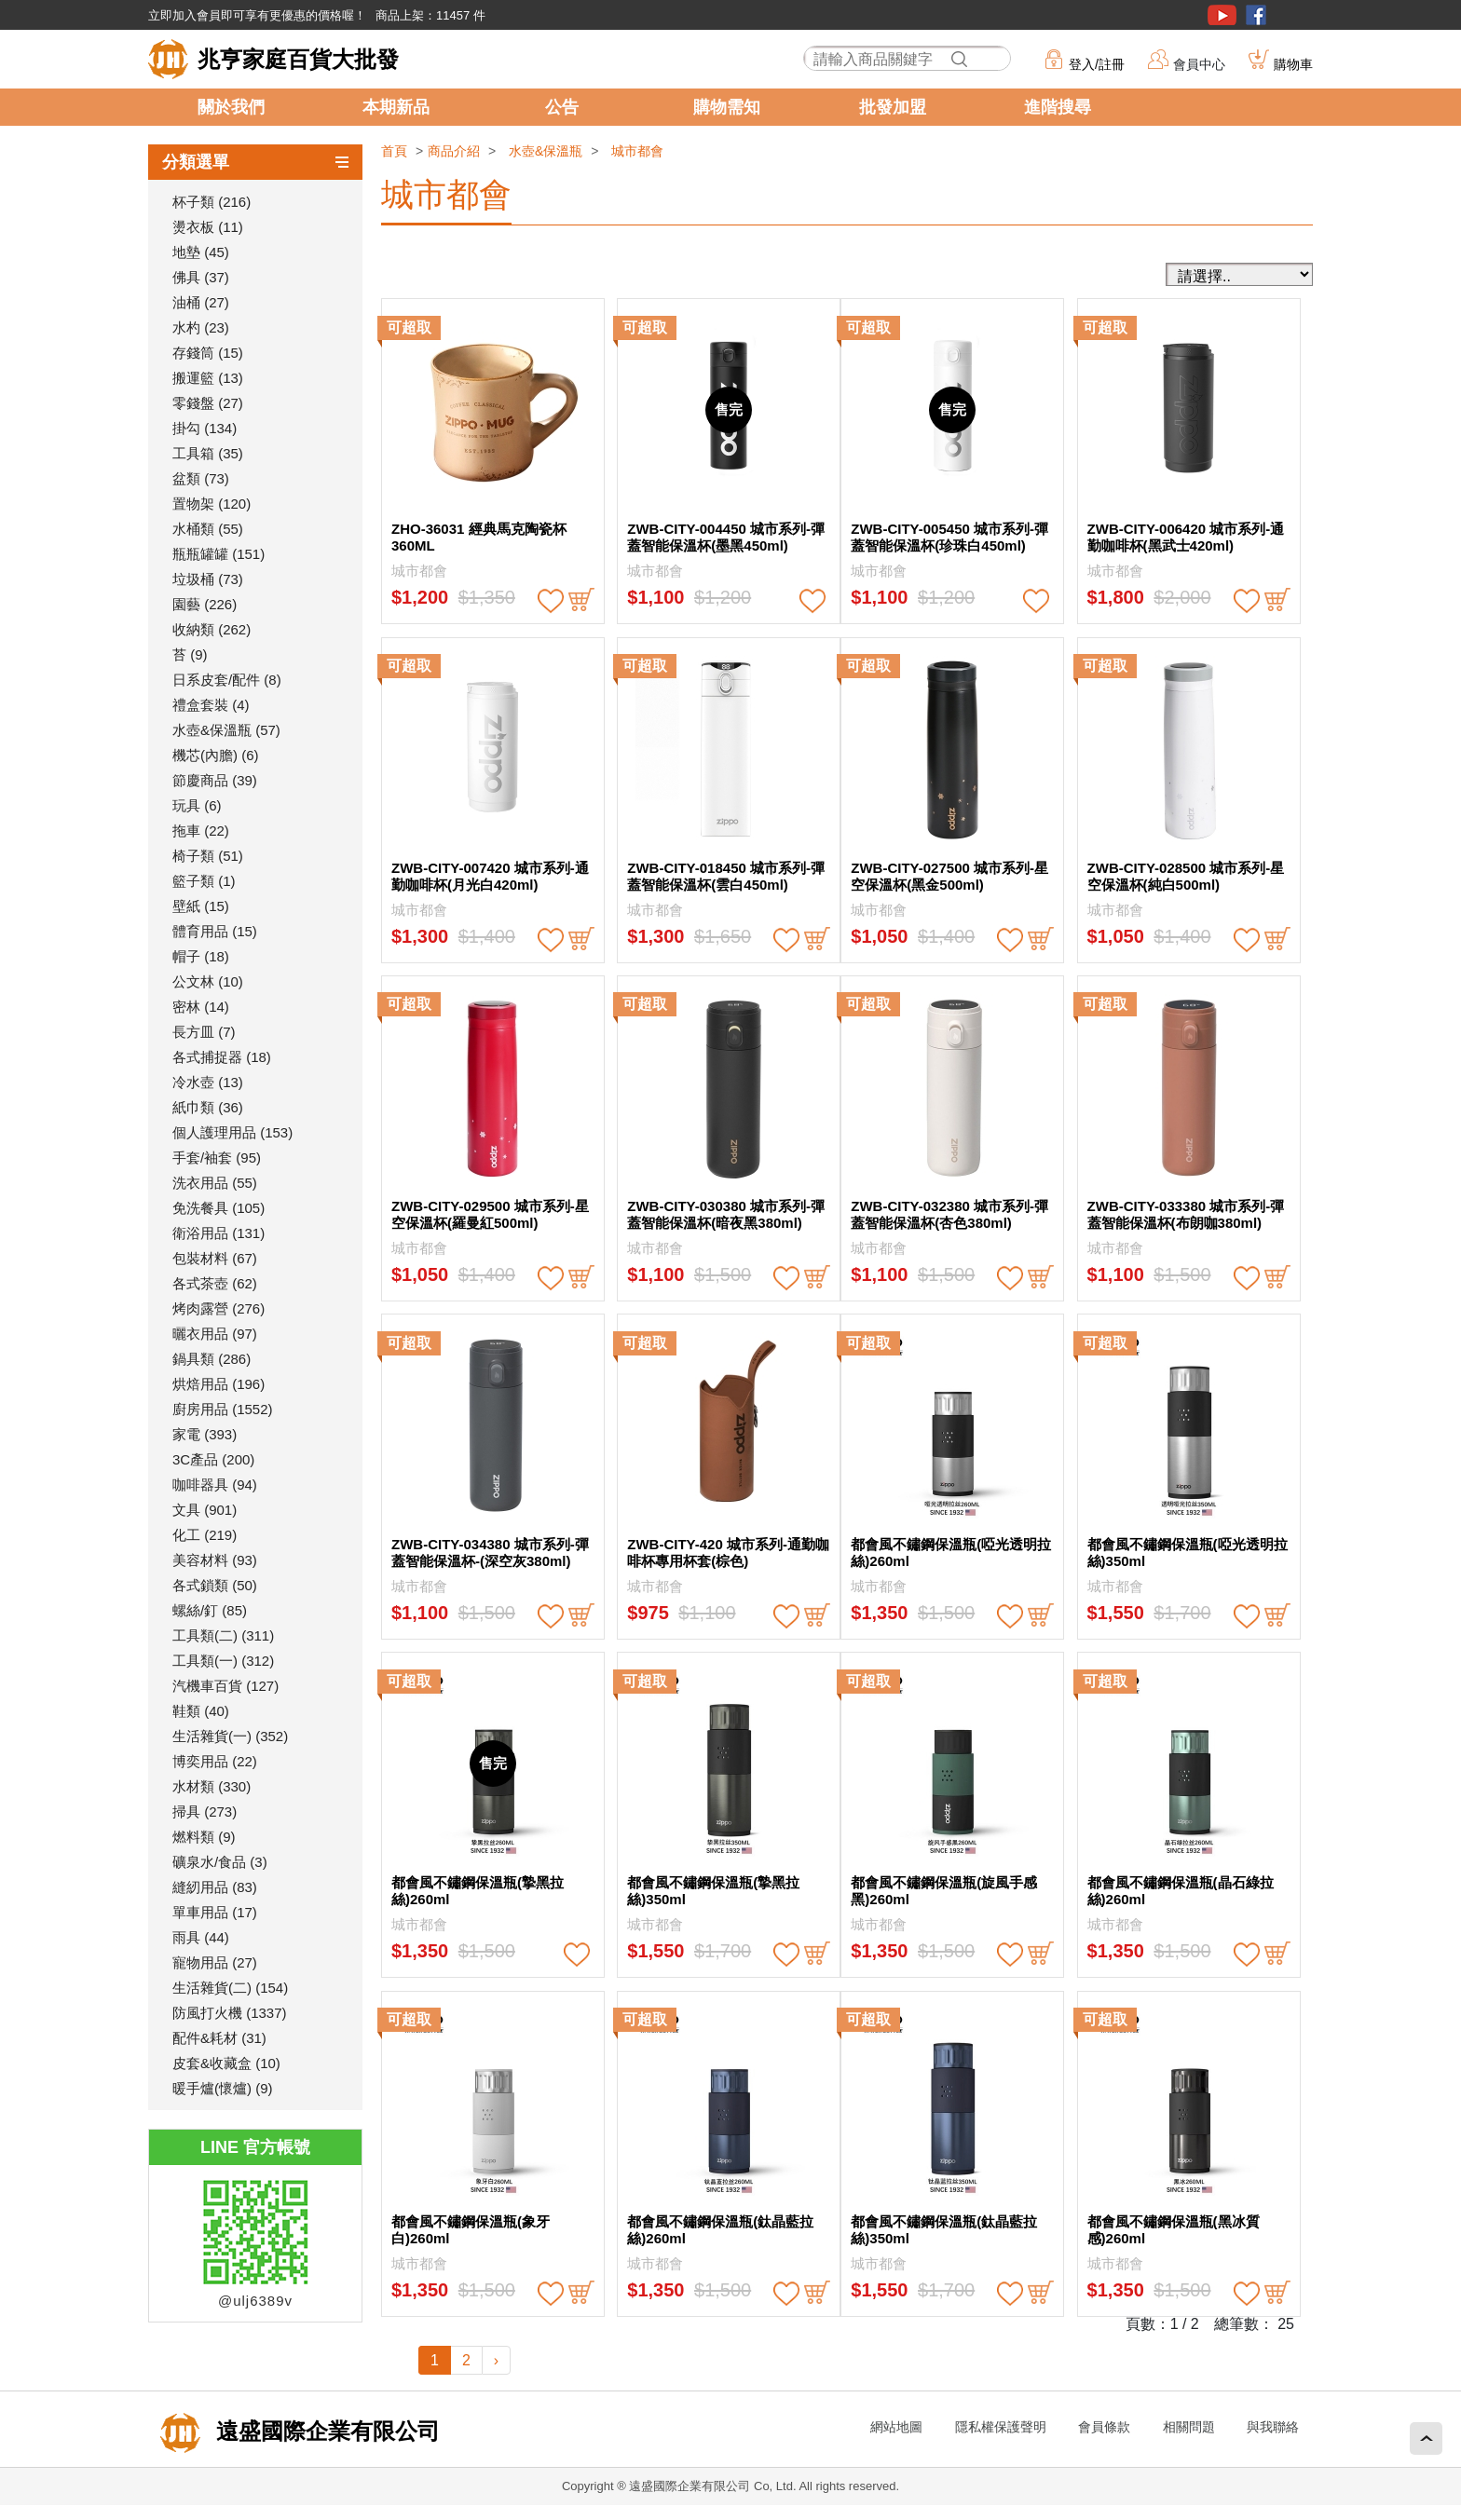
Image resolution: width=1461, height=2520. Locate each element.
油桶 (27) (200, 302)
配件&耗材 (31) (219, 2038)
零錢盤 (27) (207, 403)
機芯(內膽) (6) (215, 755)
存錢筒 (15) (207, 353)
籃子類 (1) (204, 881)
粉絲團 (1256, 15)
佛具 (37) (200, 277)
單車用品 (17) (214, 1912)
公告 (562, 107)
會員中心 (1199, 64)
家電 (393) (204, 1434)
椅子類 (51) (207, 856)
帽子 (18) (200, 956)
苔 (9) (190, 654)
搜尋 (958, 59)
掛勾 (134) (204, 428)
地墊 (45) (200, 252)
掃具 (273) (204, 1811)
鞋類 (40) (200, 1711)
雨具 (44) (200, 1937)
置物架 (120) (211, 503)
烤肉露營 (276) (218, 1308)
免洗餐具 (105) (218, 1208)
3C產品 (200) (213, 1459)
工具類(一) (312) (223, 1661)
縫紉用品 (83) (214, 1887)
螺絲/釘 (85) (209, 1610)
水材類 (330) (211, 1786)
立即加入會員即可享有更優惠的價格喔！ (257, 15)
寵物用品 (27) (214, 1962)
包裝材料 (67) (214, 1258)
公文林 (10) (207, 981)
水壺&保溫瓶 (545, 150)
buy (581, 601)
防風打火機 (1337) (229, 2013)
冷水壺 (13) (207, 1082)
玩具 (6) (197, 805)
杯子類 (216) (211, 202)
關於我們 (231, 107)
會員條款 (1104, 2426)
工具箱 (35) (207, 453)
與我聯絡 (1273, 2426)
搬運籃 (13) (207, 378)
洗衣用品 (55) (214, 1183)
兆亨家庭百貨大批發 (298, 59)
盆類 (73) (200, 478)
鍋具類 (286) (211, 1359)
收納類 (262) (211, 629)
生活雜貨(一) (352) (230, 1736)
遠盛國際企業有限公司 (325, 2431)
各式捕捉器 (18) (221, 1057)
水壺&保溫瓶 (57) (226, 730)
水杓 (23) (200, 327)
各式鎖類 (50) (214, 1585)
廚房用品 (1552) (222, 1409)
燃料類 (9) (204, 1837)
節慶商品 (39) (214, 780)
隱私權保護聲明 (1000, 2426)
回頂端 (1426, 2438)
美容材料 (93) (214, 1560)
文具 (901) (204, 1510)
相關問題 (1189, 2426)
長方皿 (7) (204, 1032)
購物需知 (726, 107)
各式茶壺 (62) (214, 1283)
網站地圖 (896, 2426)
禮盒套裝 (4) (211, 705)
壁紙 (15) (200, 906)
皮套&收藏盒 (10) (226, 2063)
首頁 (394, 150)
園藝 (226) (204, 604)
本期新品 (396, 107)
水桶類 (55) (207, 529)
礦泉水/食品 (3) (219, 1862)
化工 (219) (204, 1535)
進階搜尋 (1057, 107)
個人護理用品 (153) (232, 1132)
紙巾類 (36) (207, 1107)
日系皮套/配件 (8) (226, 680)
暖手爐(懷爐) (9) (222, 2088)
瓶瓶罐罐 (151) (218, 554)
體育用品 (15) (214, 931)
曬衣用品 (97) (214, 1334)
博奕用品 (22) (214, 1761)
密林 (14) (200, 1007)
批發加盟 (892, 107)
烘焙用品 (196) (218, 1384)
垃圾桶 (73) (207, 579)
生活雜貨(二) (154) (230, 1988)
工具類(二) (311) (223, 1635)
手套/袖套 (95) (216, 1157)
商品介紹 (454, 150)
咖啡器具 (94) (214, 1484)
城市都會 (637, 150)
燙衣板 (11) (207, 227)
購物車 (1293, 64)
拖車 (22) (200, 830)
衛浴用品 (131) (218, 1233)
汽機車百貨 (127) (225, 1686)
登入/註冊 (1097, 64)
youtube (1222, 15)
